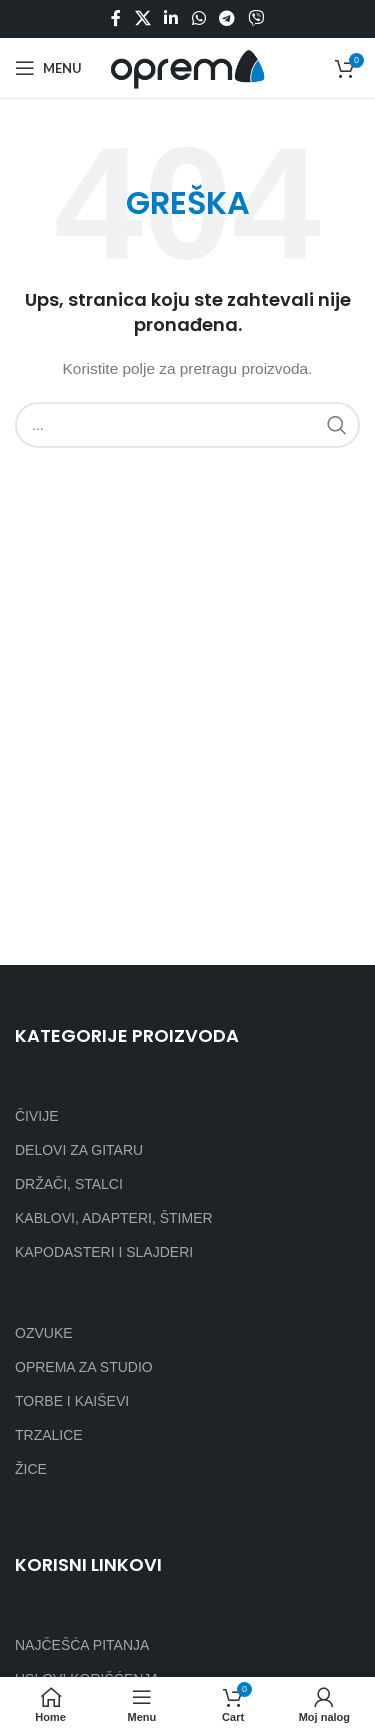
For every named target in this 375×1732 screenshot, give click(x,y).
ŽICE (31, 1469)
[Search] (187, 425)
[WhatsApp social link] (198, 18)
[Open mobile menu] (48, 68)
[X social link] (142, 18)
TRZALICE (49, 1435)
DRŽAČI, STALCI (69, 1184)
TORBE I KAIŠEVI (72, 1401)
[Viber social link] (255, 18)
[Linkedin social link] (171, 18)
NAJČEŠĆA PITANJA (82, 1645)
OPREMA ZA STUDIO (84, 1367)
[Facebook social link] (116, 18)
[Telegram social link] (226, 18)
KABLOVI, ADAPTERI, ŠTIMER (114, 1218)
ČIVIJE (37, 1116)
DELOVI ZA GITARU (79, 1150)
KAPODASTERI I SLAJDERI (104, 1252)
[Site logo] (187, 67)
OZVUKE (44, 1333)
